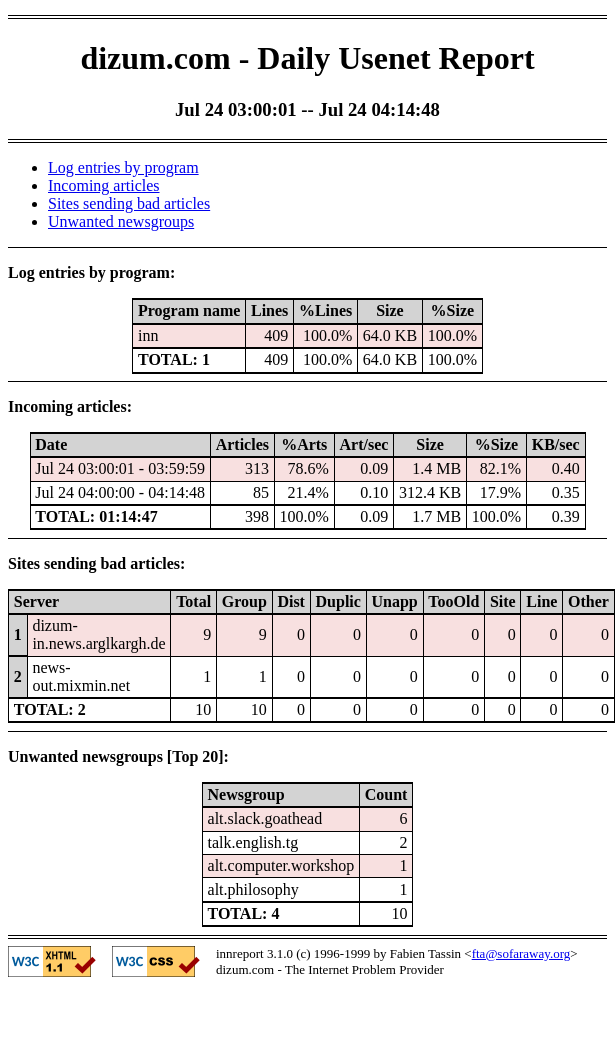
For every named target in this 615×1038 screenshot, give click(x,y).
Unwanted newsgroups (121, 221)
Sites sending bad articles (129, 203)
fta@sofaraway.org (521, 953)
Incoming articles (104, 185)
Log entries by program (123, 167)
